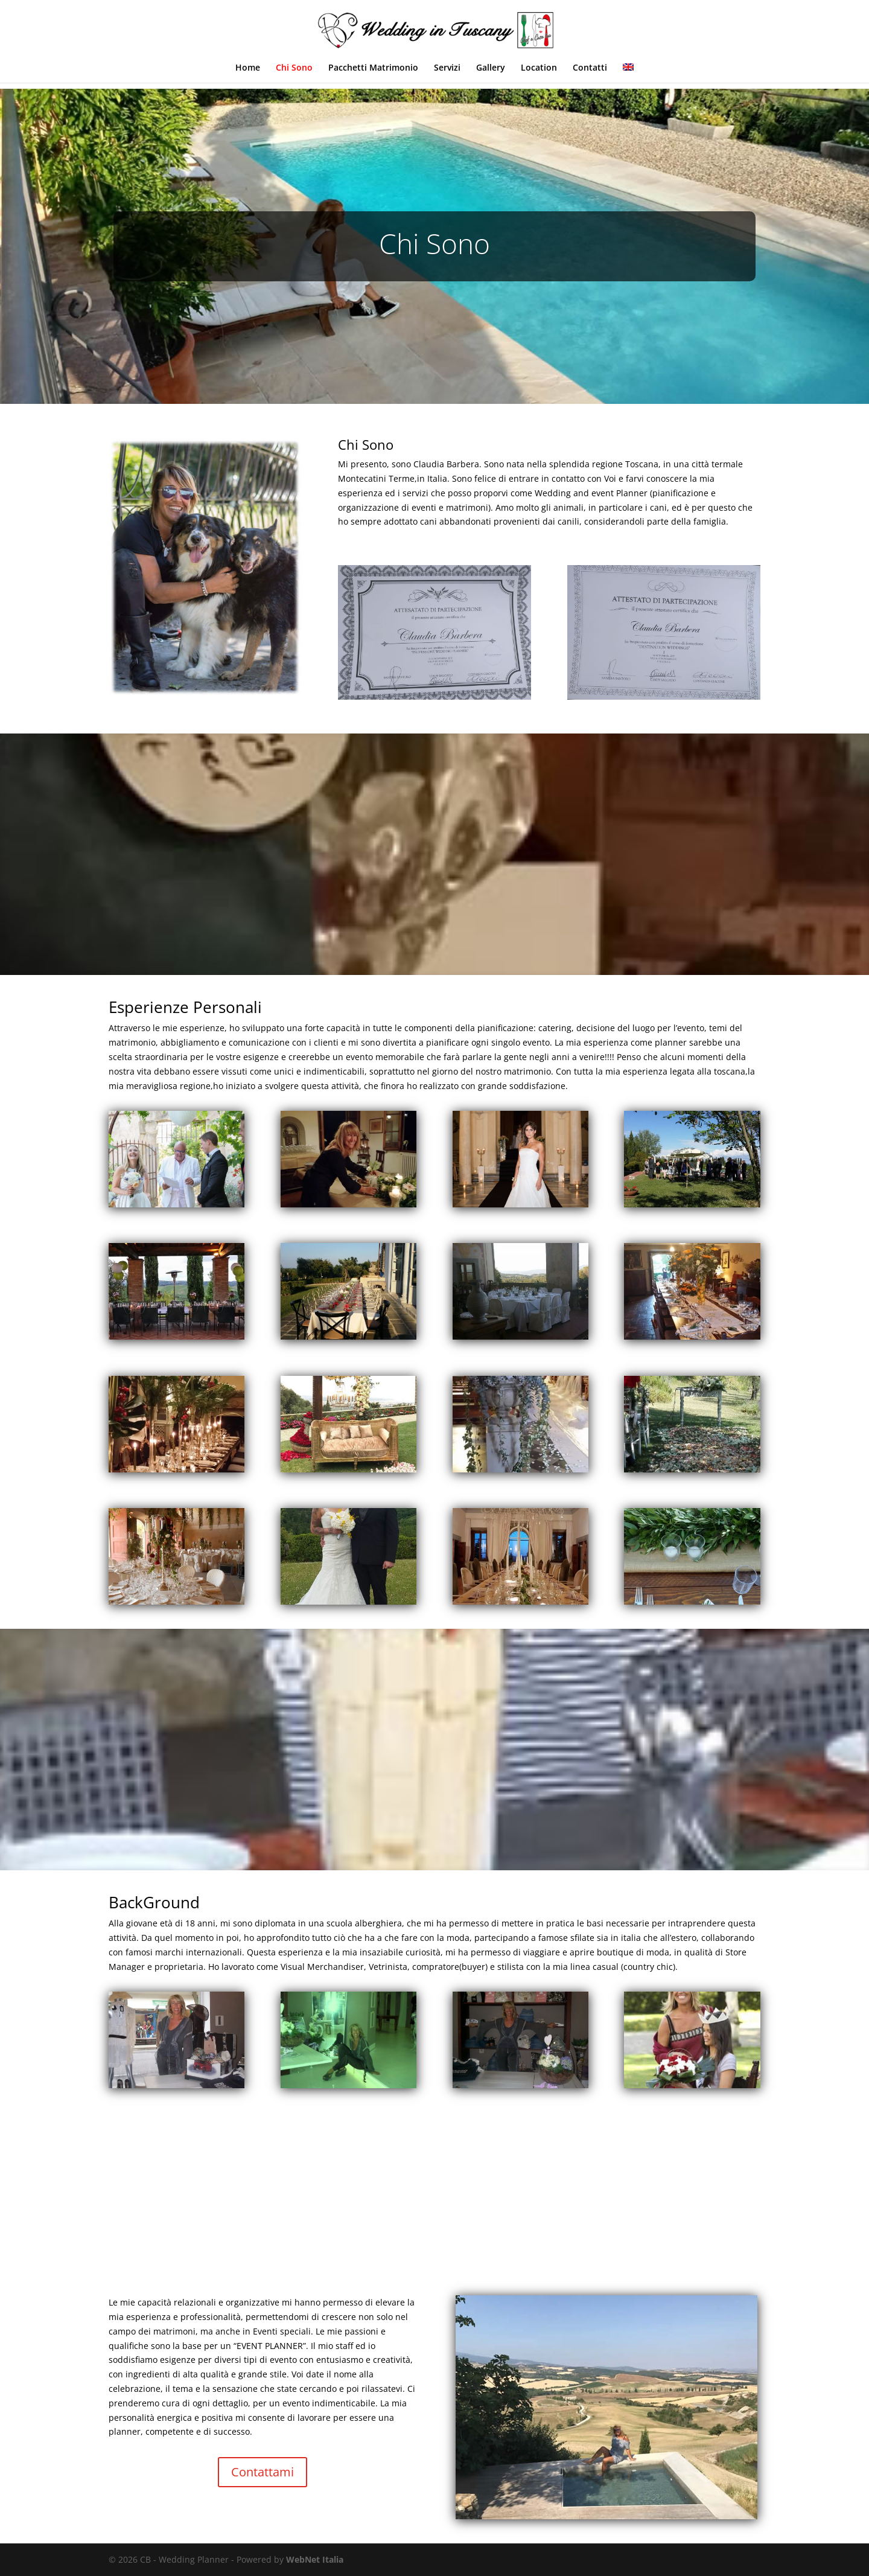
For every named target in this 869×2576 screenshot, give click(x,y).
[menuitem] (628, 73)
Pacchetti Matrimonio (373, 68)
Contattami (262, 2472)
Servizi (447, 68)
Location (539, 68)
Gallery (490, 68)
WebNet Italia (314, 2559)
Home (247, 68)
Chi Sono (294, 68)
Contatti (590, 68)
